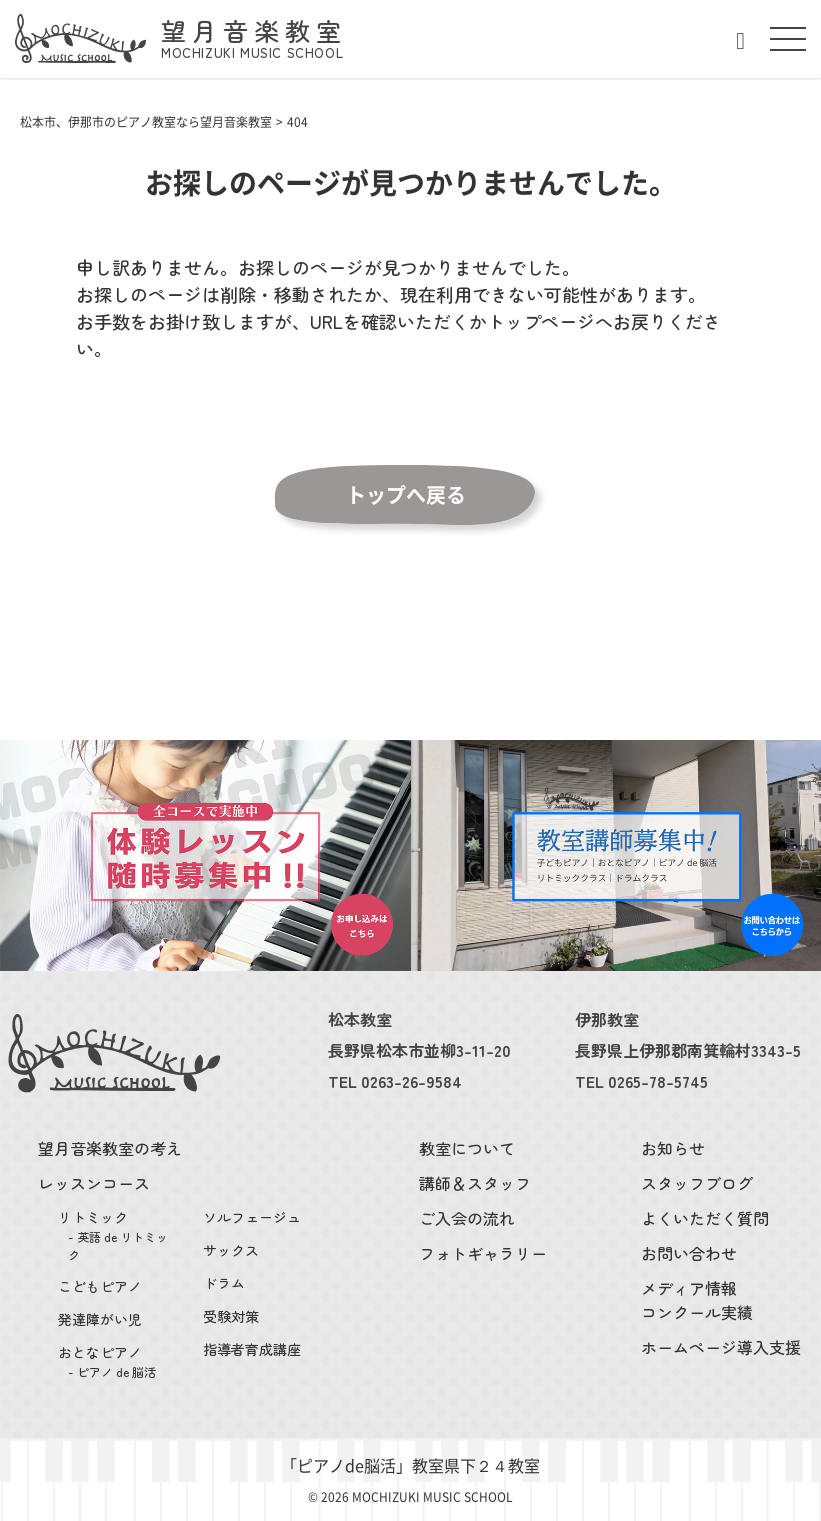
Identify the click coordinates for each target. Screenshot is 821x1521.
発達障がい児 (100, 1319)
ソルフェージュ (252, 1217)
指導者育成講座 (252, 1349)
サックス (231, 1250)
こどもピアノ (100, 1286)
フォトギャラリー (483, 1253)
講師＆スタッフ (475, 1183)
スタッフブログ (697, 1183)
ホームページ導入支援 (721, 1347)
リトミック (118, 1235)
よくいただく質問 (705, 1218)
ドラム (224, 1283)
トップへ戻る (406, 495)
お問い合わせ (689, 1253)
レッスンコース (94, 1183)
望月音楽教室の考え (110, 1148)
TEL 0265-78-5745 (641, 1081)
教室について (467, 1148)
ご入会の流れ (467, 1218)
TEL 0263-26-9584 (395, 1081)
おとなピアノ (118, 1361)
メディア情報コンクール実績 (697, 1300)
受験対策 (231, 1316)
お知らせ (673, 1148)
